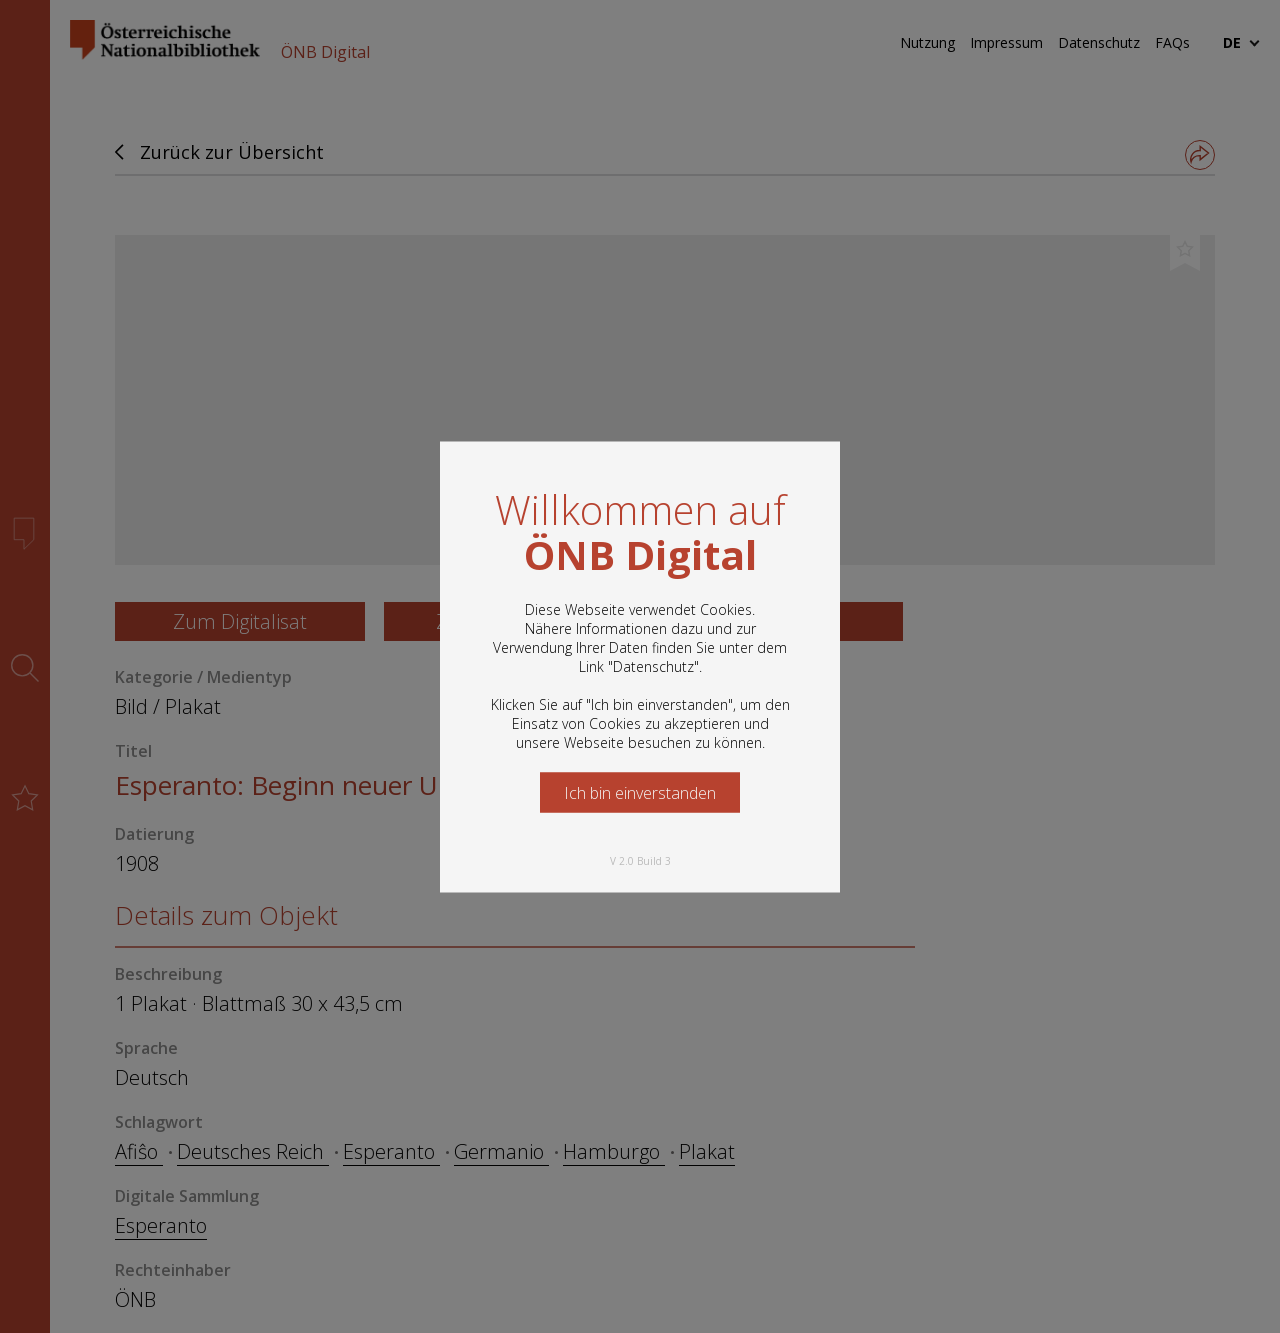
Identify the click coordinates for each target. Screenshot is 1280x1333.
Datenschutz (653, 665)
